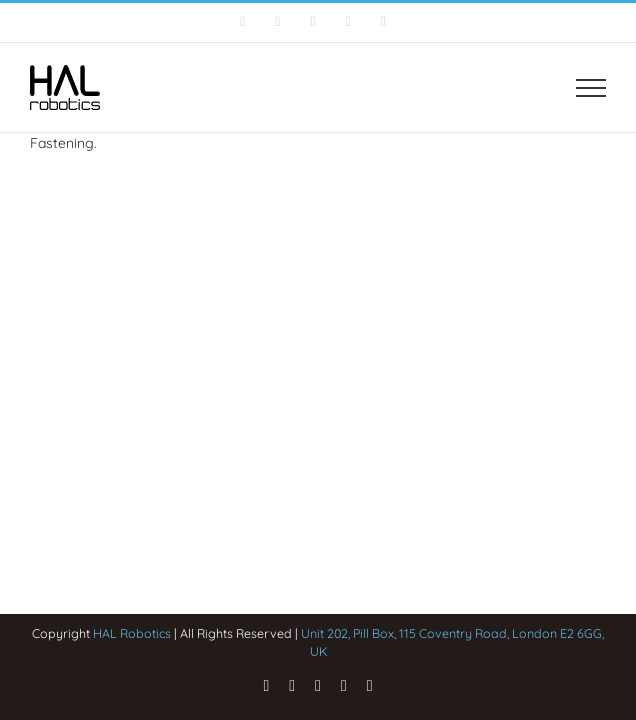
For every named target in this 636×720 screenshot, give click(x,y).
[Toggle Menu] (591, 88)
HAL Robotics (132, 633)
